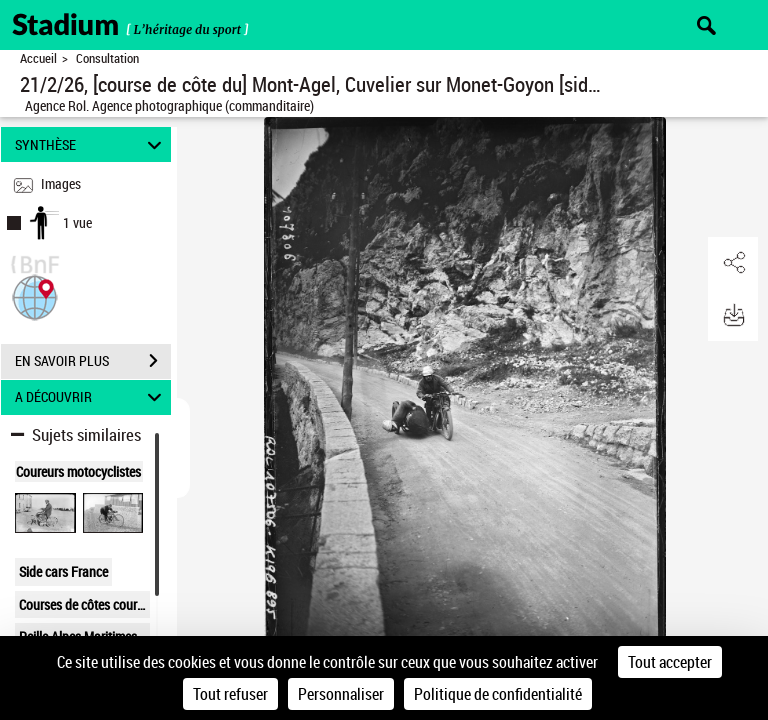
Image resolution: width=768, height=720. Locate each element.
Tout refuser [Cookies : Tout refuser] (230, 694)
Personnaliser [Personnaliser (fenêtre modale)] (341, 694)
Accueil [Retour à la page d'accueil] (38, 58)
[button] (35, 295)
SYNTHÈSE (91, 144)
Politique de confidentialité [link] (498, 694)
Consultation (107, 58)
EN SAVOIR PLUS (93, 361)
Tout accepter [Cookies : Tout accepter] (670, 662)
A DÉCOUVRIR (91, 397)
